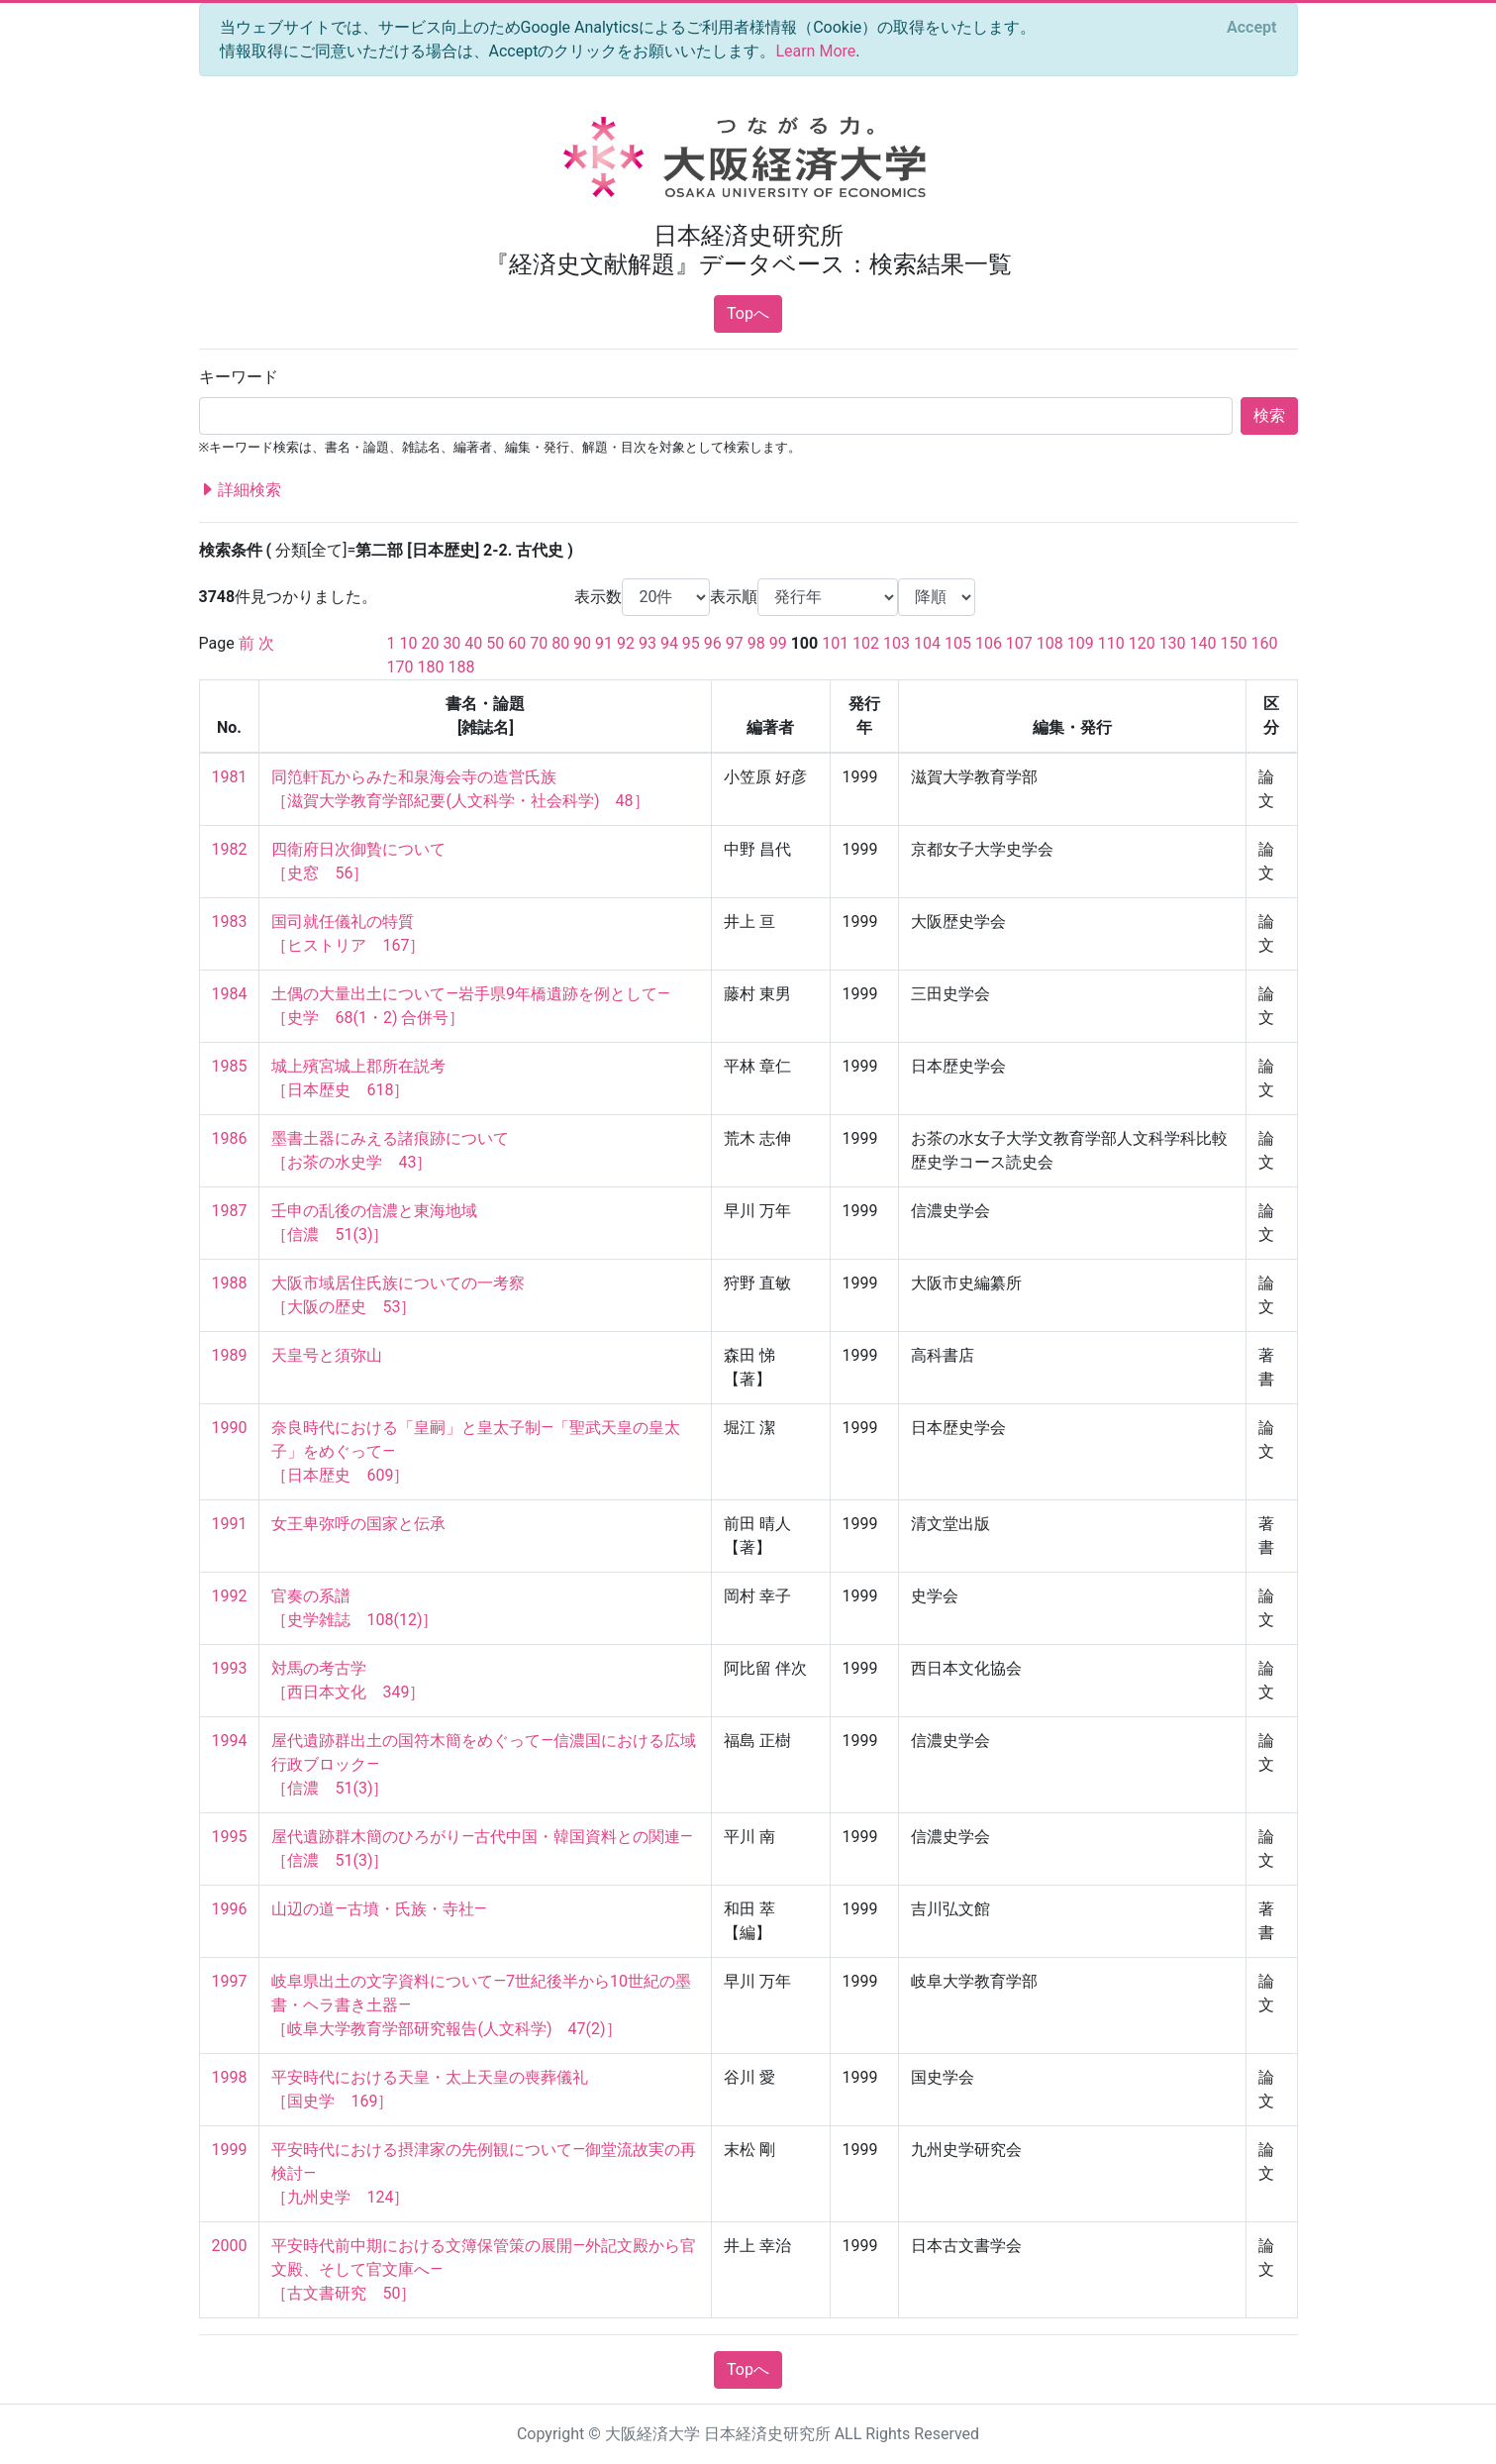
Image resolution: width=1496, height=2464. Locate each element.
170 (400, 667)
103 (896, 643)
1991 (230, 1523)
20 (430, 643)
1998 (230, 2077)
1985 (230, 1066)
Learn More (815, 51)
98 (756, 643)
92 (626, 643)
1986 (230, 1138)
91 (604, 643)
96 (713, 643)
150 (1234, 643)
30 (451, 643)
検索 (1269, 415)
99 (778, 643)
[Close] (1251, 27)
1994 (230, 1740)
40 (473, 643)
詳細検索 (240, 490)
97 (735, 643)
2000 (230, 2245)
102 (865, 643)
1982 (230, 849)
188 (461, 667)
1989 (230, 1355)
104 (927, 643)
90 (582, 643)
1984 (230, 993)
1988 (230, 1283)
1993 (230, 1668)
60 (517, 643)
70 (539, 643)
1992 (230, 1596)
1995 (230, 1836)
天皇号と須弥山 (326, 1355)
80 (560, 643)
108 (1050, 643)
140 (1203, 643)
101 (835, 643)
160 (1263, 643)
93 (647, 643)
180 (430, 667)
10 (408, 643)
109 (1080, 643)
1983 (230, 921)
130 (1172, 643)
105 (958, 643)
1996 (230, 1908)
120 (1142, 643)
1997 (230, 1981)
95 (691, 643)
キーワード (238, 376)
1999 (230, 2149)
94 (669, 643)
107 (1019, 643)
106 (988, 643)
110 (1111, 643)
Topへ (748, 313)
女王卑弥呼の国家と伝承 (358, 1523)
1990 (230, 1427)
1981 (230, 777)
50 (495, 643)
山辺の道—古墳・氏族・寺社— (378, 1908)
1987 (230, 1210)
